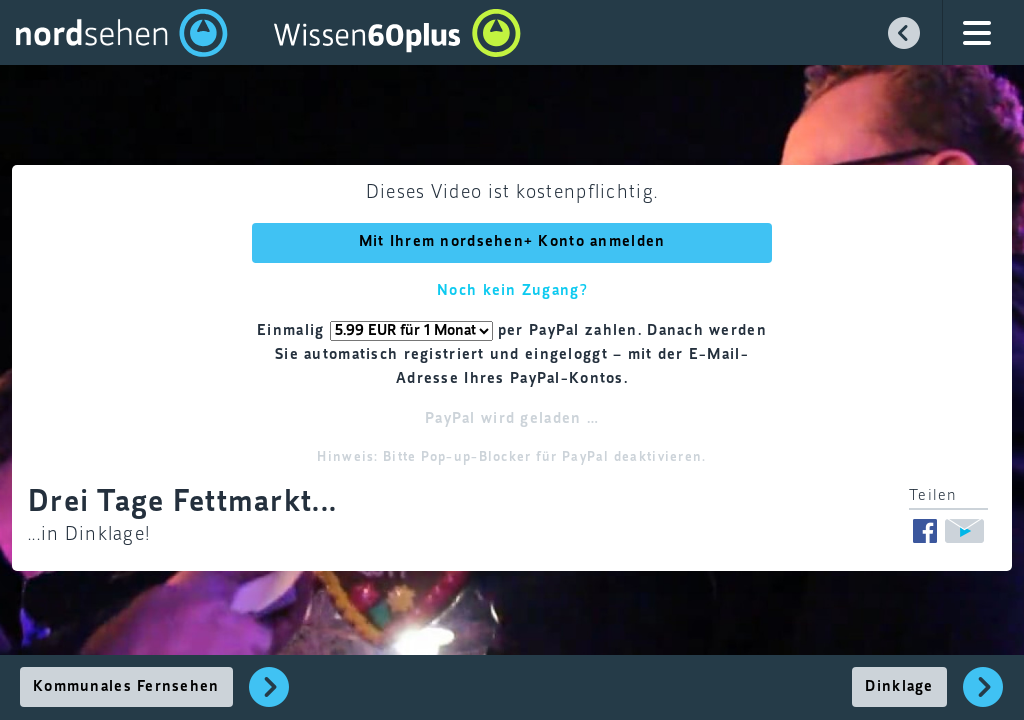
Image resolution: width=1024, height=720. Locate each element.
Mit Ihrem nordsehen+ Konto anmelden (512, 242)
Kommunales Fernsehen (126, 687)
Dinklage (899, 687)
